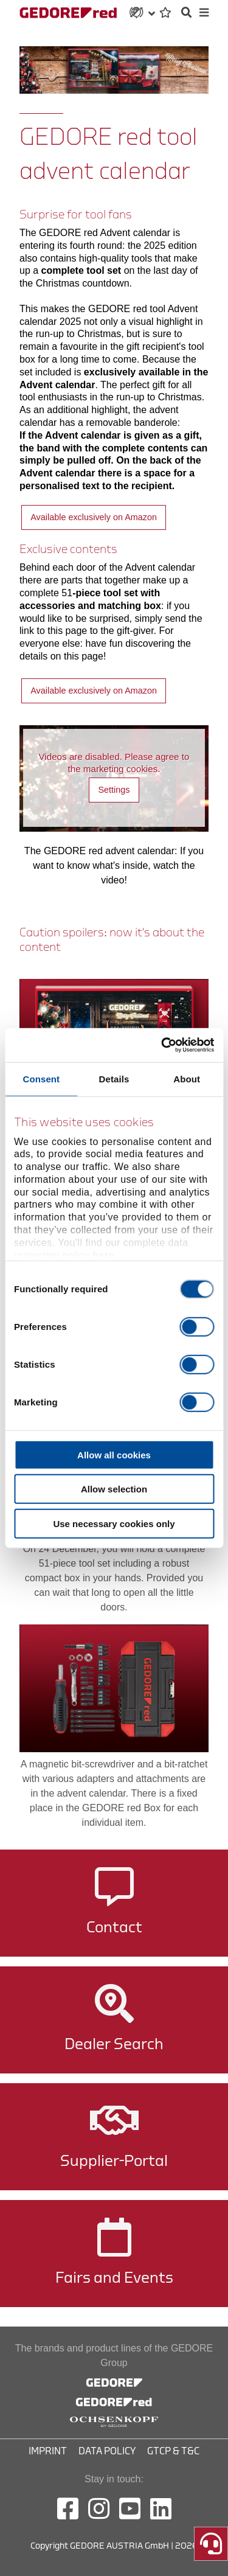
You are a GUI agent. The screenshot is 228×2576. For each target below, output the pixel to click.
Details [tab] (114, 1078)
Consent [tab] (41, 1078)
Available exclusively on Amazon (93, 517)
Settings (114, 790)
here (103, 1255)
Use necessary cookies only (113, 1523)
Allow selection (114, 1489)
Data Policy (107, 2451)
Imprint (48, 2451)
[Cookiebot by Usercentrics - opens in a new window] (162, 1045)
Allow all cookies (114, 1454)
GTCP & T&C (173, 2451)
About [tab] (186, 1078)
